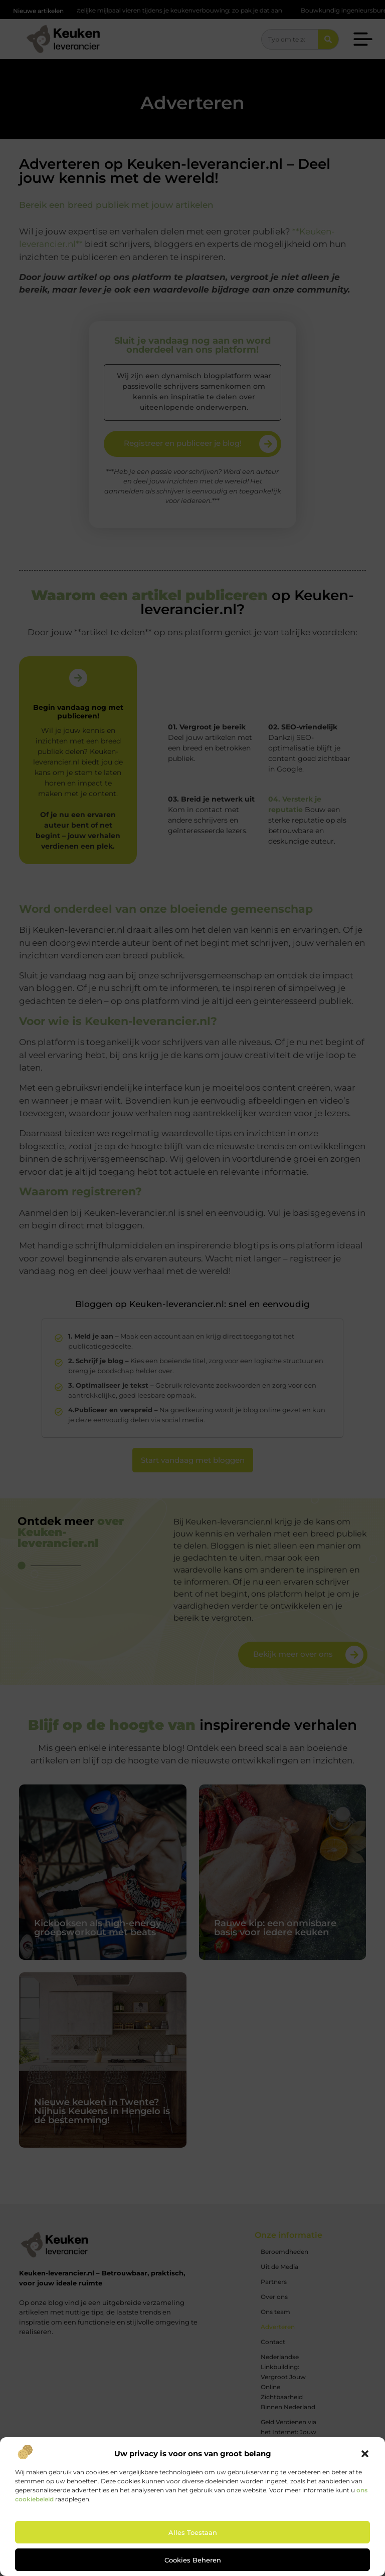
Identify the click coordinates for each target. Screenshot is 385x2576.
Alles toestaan (192, 2532)
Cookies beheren (192, 2560)
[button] (365, 2454)
